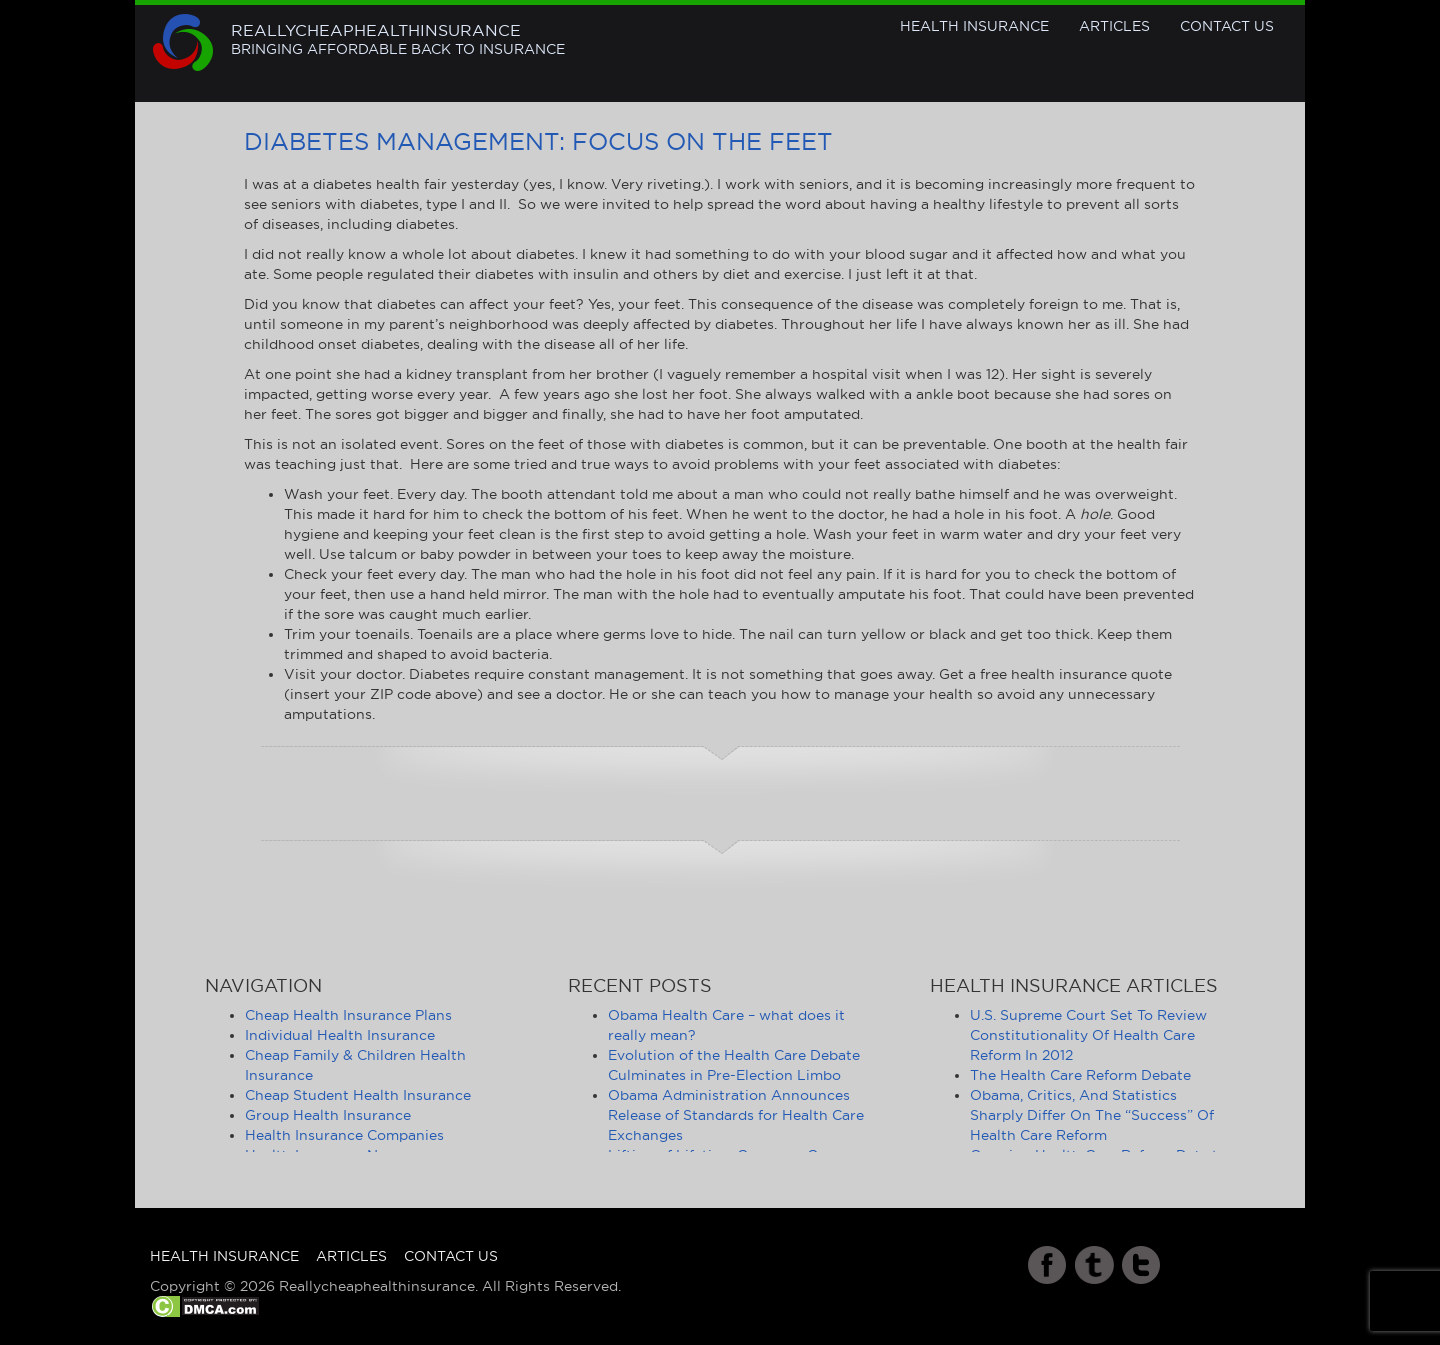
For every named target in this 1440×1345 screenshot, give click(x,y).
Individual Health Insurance (340, 1035)
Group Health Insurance (328, 1115)
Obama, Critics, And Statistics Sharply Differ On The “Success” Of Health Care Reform (1092, 1115)
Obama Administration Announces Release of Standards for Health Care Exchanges (736, 1115)
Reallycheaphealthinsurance (398, 40)
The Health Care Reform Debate (1080, 1075)
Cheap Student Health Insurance (358, 1095)
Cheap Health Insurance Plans (348, 1015)
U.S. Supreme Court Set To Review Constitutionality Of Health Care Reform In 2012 (1088, 1035)
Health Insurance (974, 26)
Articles (1114, 26)
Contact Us (1227, 26)
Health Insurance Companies (344, 1135)
